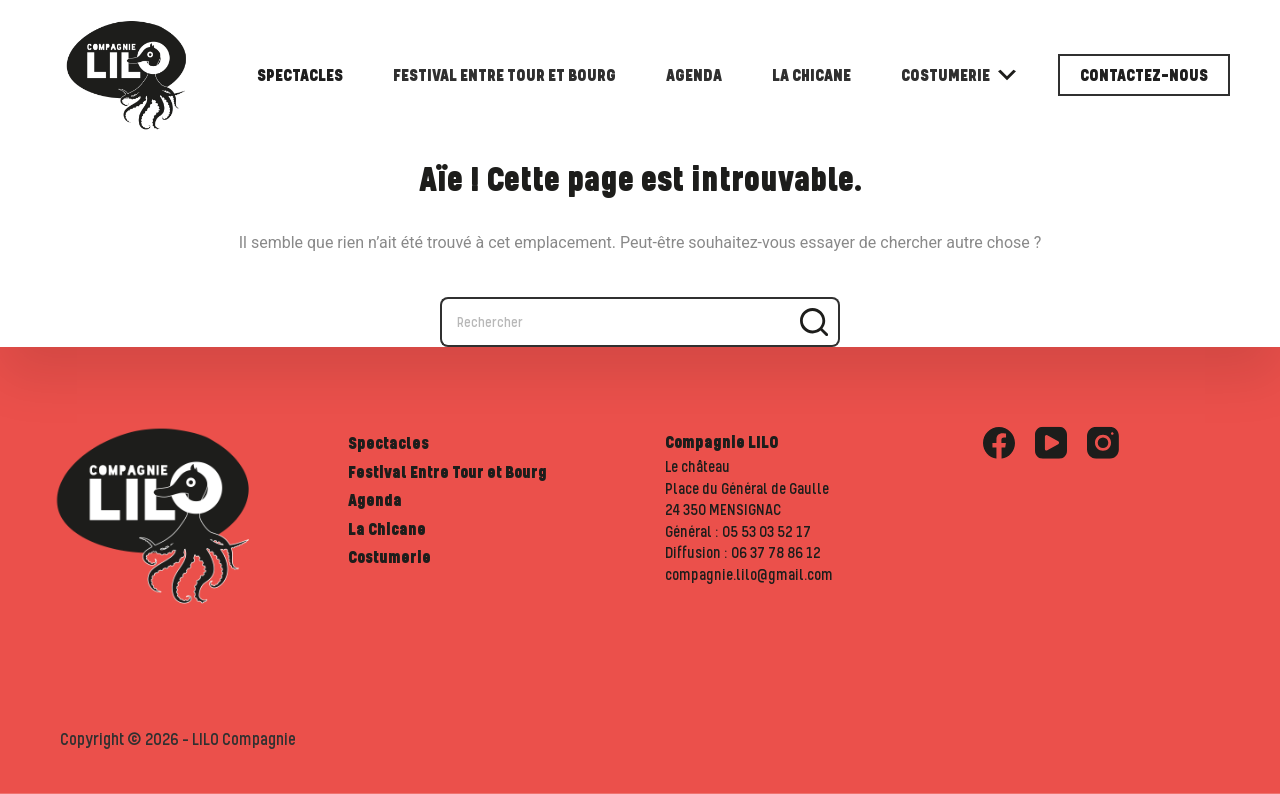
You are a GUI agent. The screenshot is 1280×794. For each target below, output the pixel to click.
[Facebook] (999, 443)
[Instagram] (1103, 443)
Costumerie (958, 75)
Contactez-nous (1144, 75)
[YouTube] (1051, 443)
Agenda (694, 75)
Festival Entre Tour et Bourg (504, 75)
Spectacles (300, 75)
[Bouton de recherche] (815, 322)
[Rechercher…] (615, 322)
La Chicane (811, 75)
